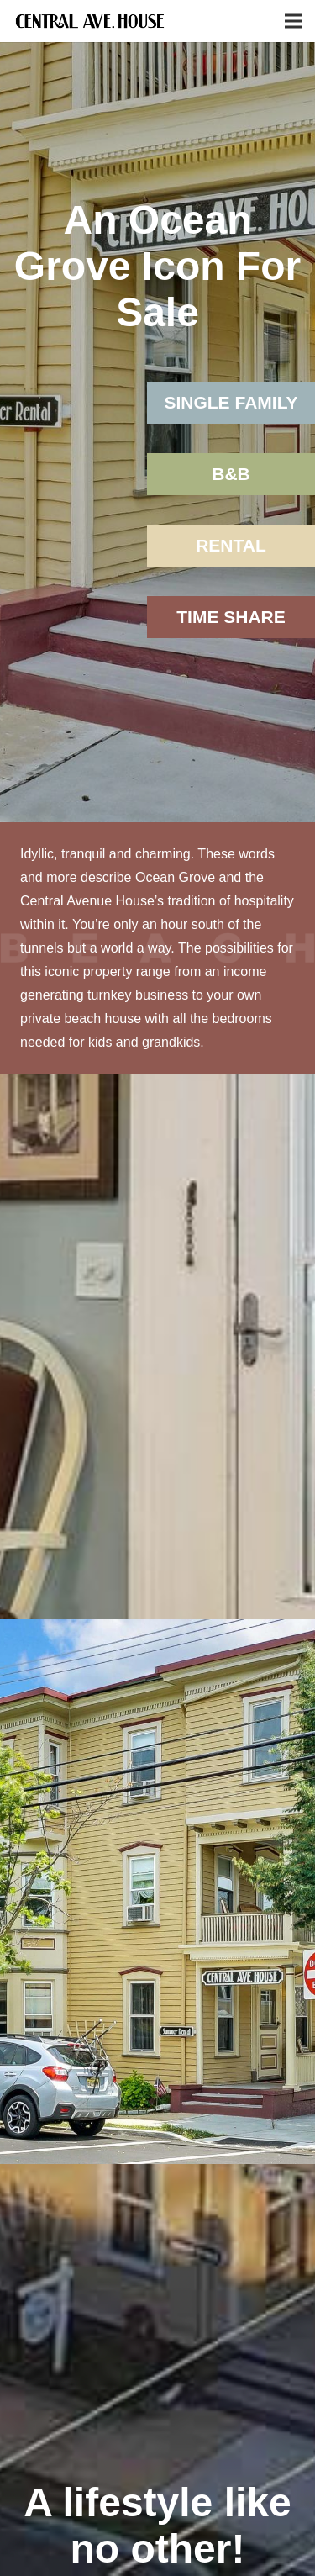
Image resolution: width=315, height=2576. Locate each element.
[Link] (89, 21)
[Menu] (293, 21)
